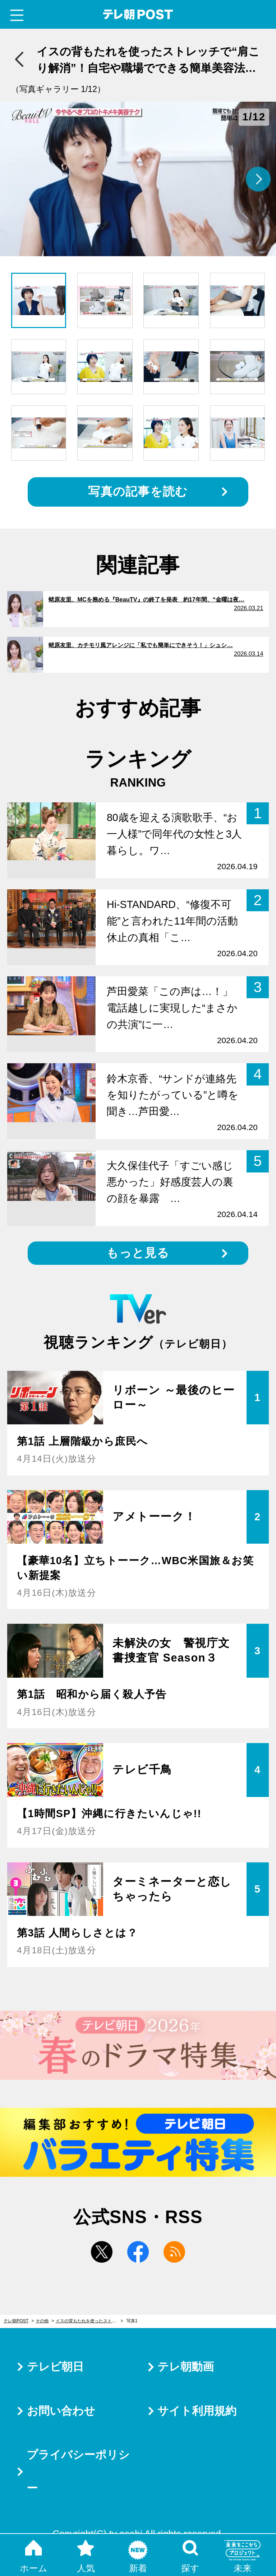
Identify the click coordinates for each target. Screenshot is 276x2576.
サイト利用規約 (196, 2411)
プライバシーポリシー (78, 2471)
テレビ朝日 (55, 2366)
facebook (138, 2252)
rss (174, 2252)
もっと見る (137, 1252)
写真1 (132, 2320)
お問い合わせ (61, 2411)
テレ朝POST (138, 14)
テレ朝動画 (185, 2366)
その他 (42, 2320)
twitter (101, 2252)
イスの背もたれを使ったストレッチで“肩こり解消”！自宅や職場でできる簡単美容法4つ (89, 2320)
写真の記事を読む (138, 491)
